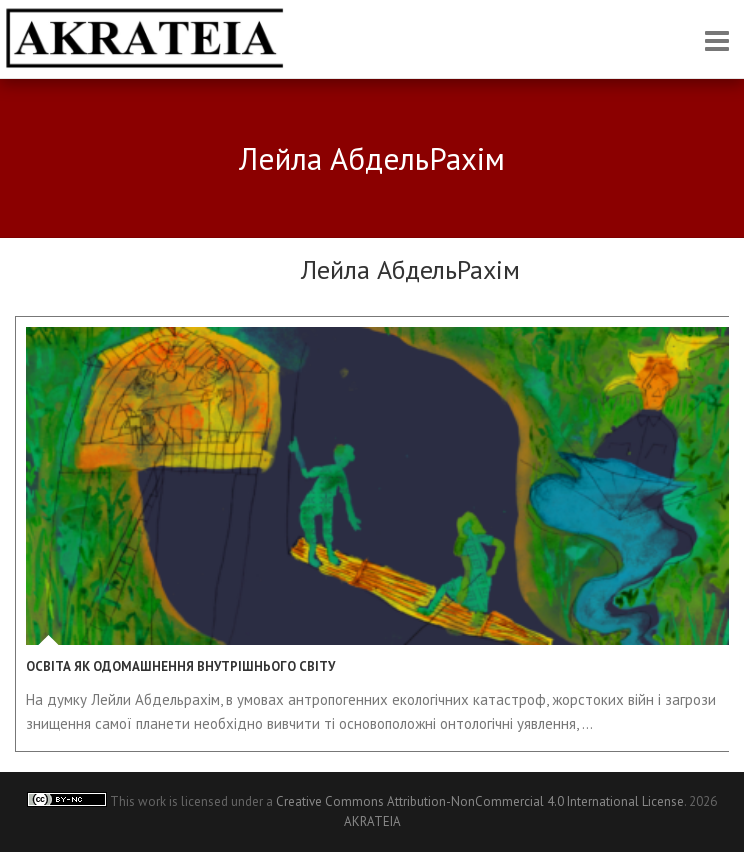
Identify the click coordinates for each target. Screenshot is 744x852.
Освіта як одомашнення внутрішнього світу (180, 666)
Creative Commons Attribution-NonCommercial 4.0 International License (480, 801)
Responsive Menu (717, 40)
